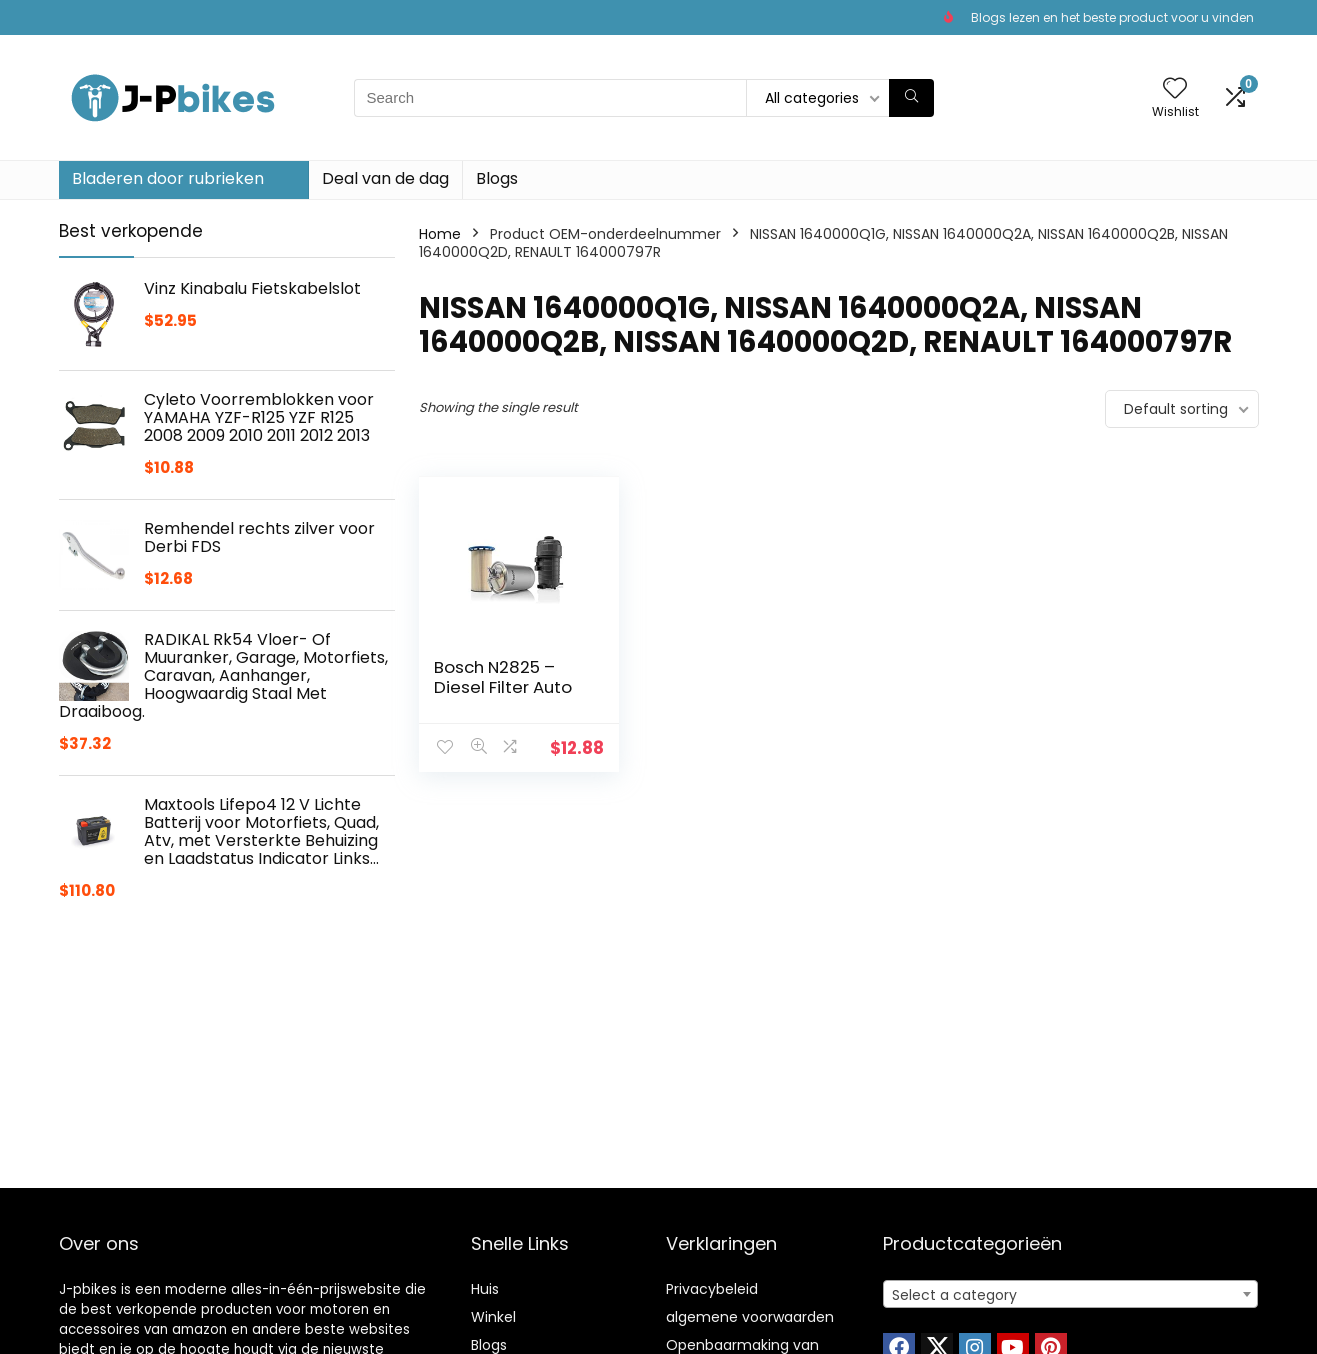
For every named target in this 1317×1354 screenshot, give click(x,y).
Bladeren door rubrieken (168, 178)
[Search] (911, 98)
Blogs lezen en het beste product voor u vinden (1112, 17)
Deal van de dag (385, 178)
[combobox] (1070, 1294)
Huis (485, 1289)
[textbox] (1070, 1295)
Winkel (493, 1317)
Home (440, 234)
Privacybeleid (712, 1289)
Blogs (497, 178)
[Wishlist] (1175, 89)
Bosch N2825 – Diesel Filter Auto (503, 677)
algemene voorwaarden (750, 1317)
